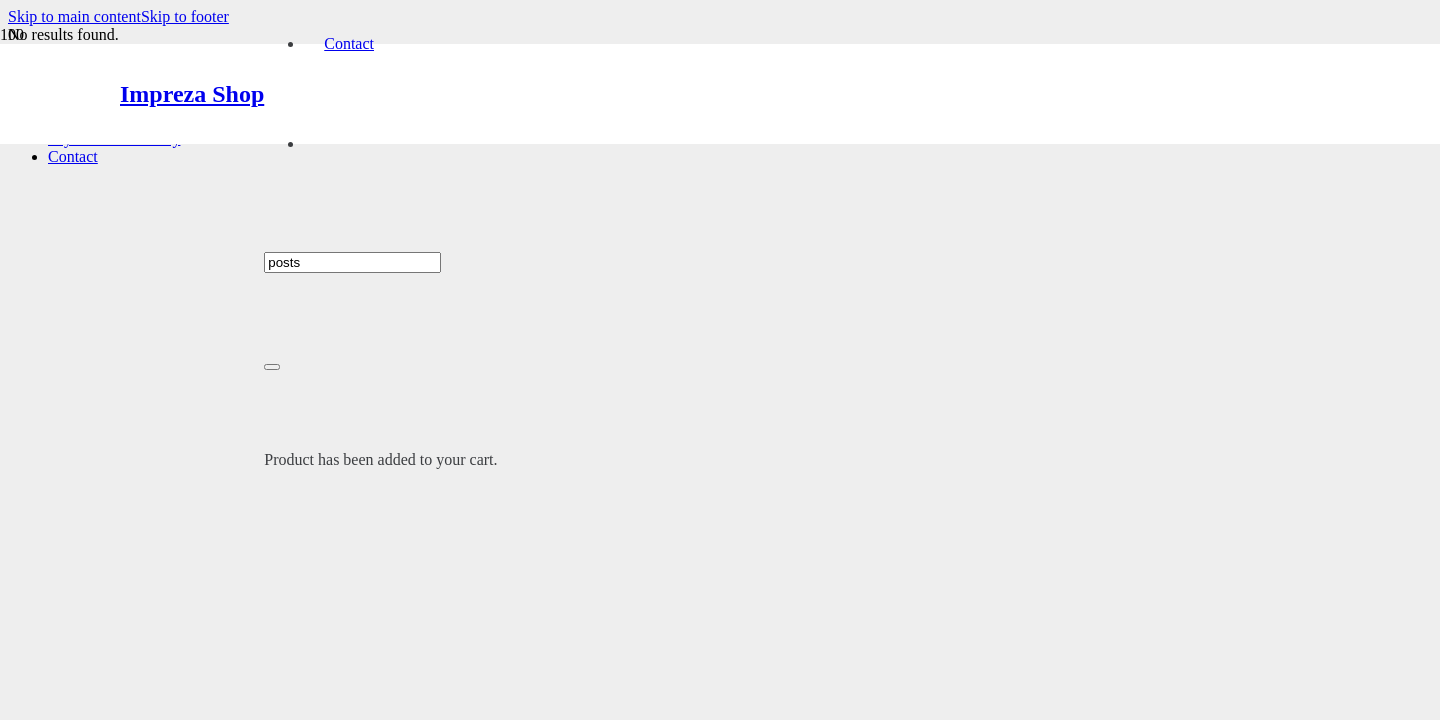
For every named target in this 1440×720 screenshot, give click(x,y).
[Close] (272, 367)
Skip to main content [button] (74, 16)
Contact (73, 156)
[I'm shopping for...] (352, 262)
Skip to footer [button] (185, 16)
